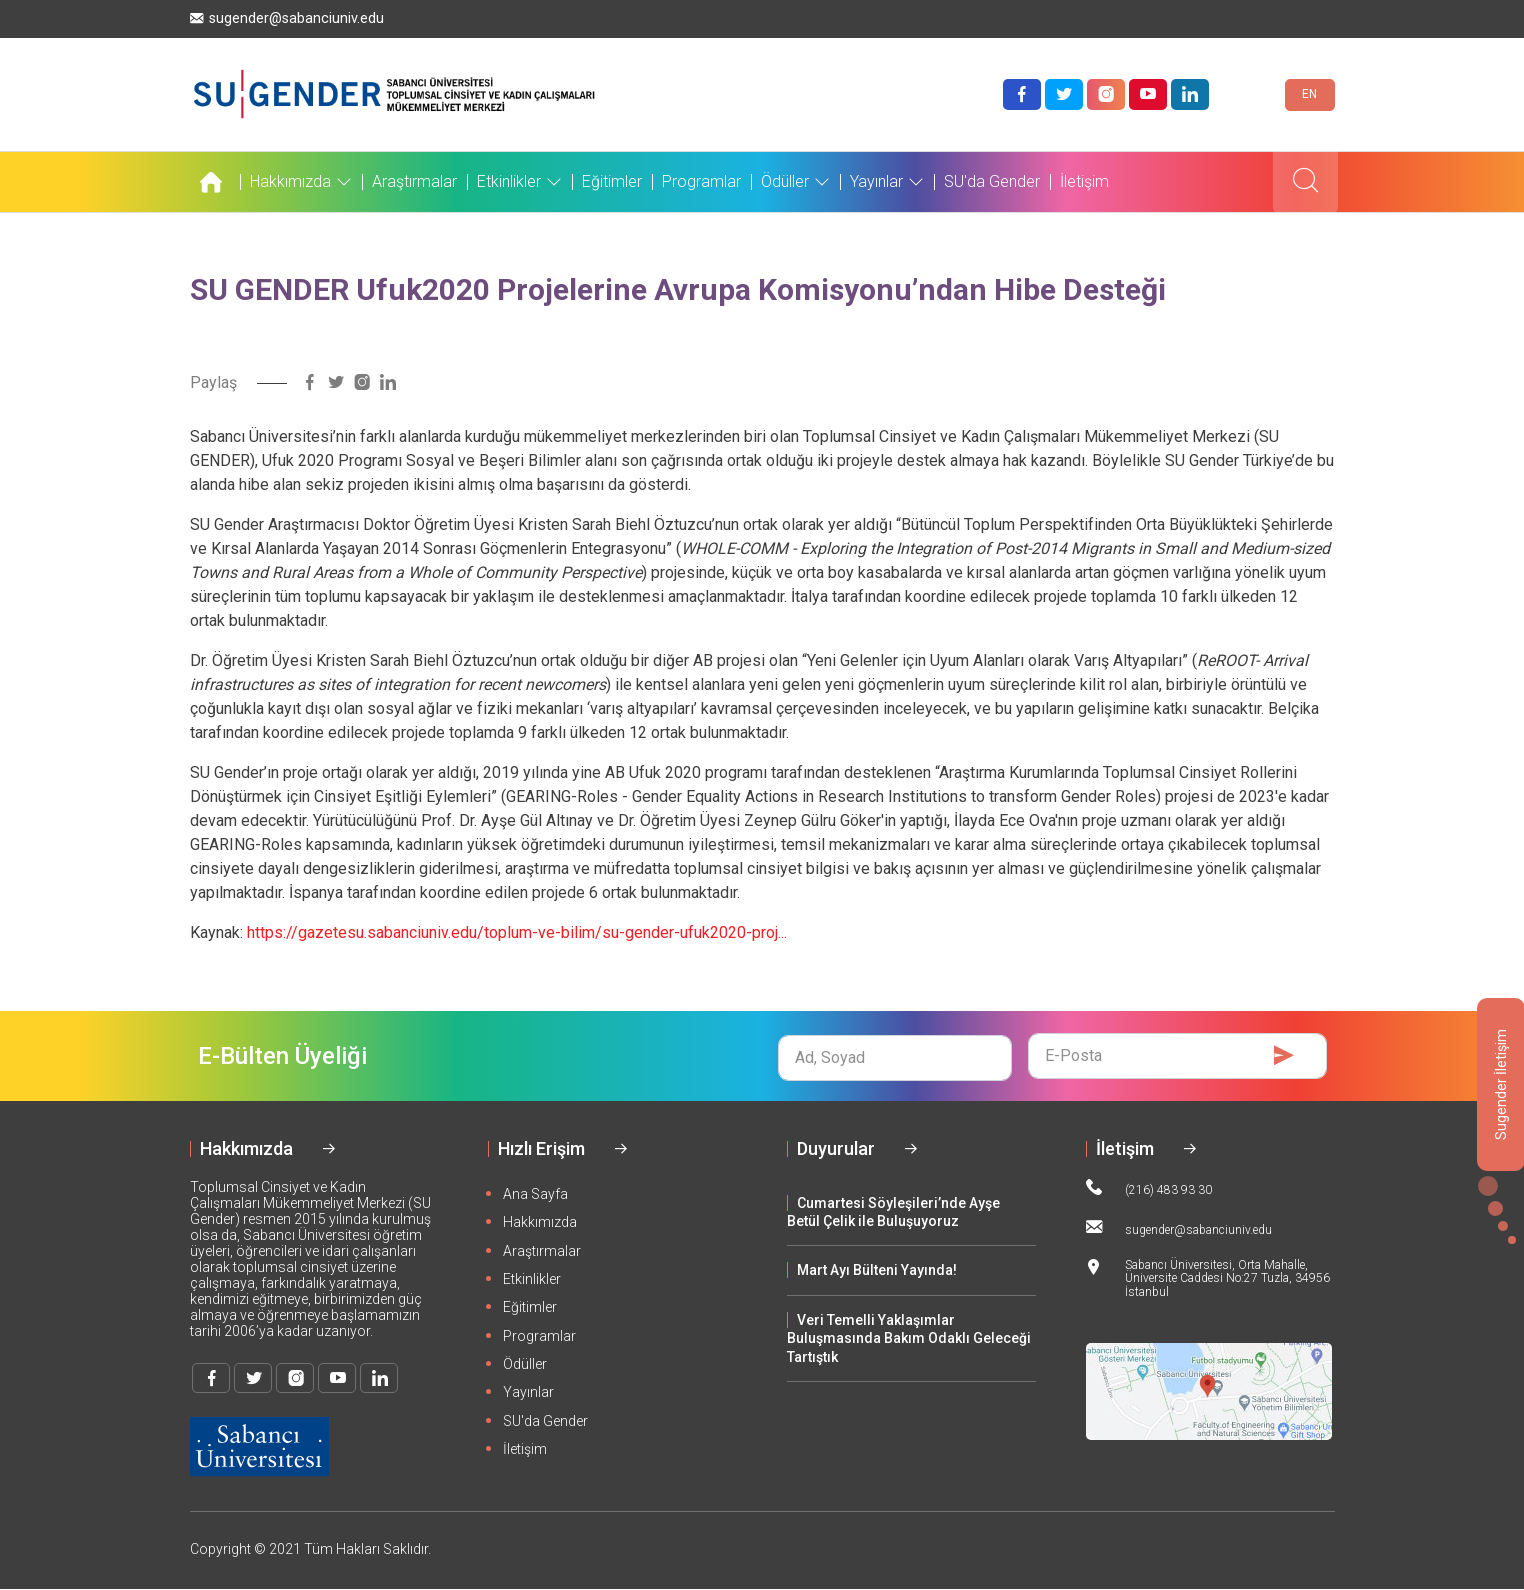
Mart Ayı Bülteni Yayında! (877, 1270)
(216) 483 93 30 (1149, 1188)
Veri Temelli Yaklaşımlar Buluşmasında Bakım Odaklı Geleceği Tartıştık (909, 1338)
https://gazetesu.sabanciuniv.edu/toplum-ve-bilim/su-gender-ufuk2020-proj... (517, 932)
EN (1309, 94)
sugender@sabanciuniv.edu (287, 18)
